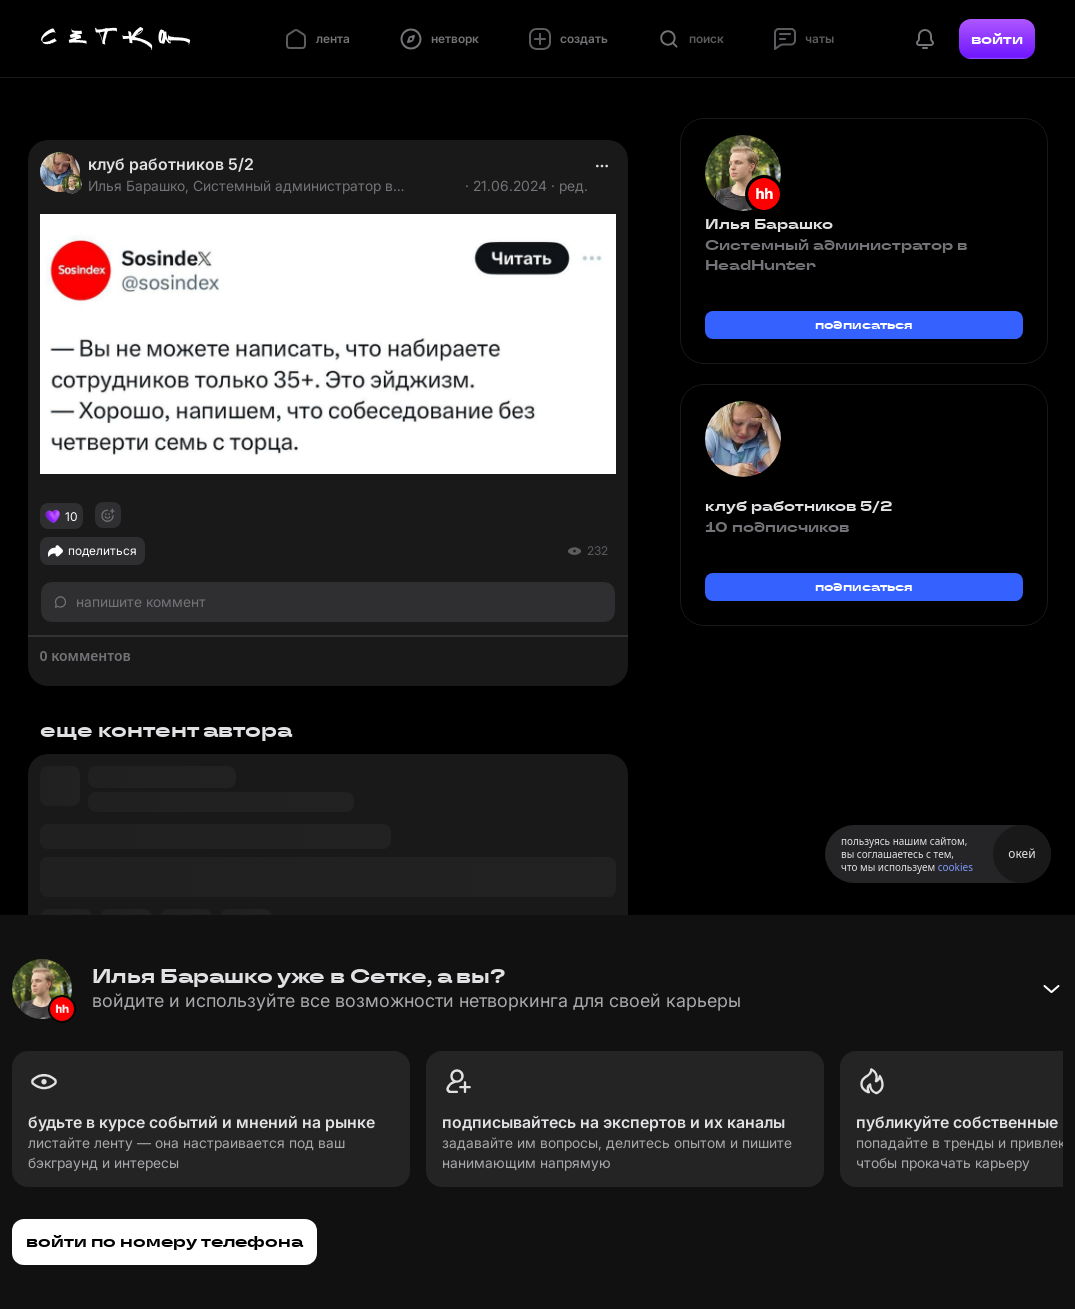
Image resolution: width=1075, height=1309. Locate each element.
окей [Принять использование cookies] (1021, 853)
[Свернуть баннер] (1051, 989)
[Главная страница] (116, 39)
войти (997, 39)
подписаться (864, 324)
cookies (955, 867)
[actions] (602, 166)
